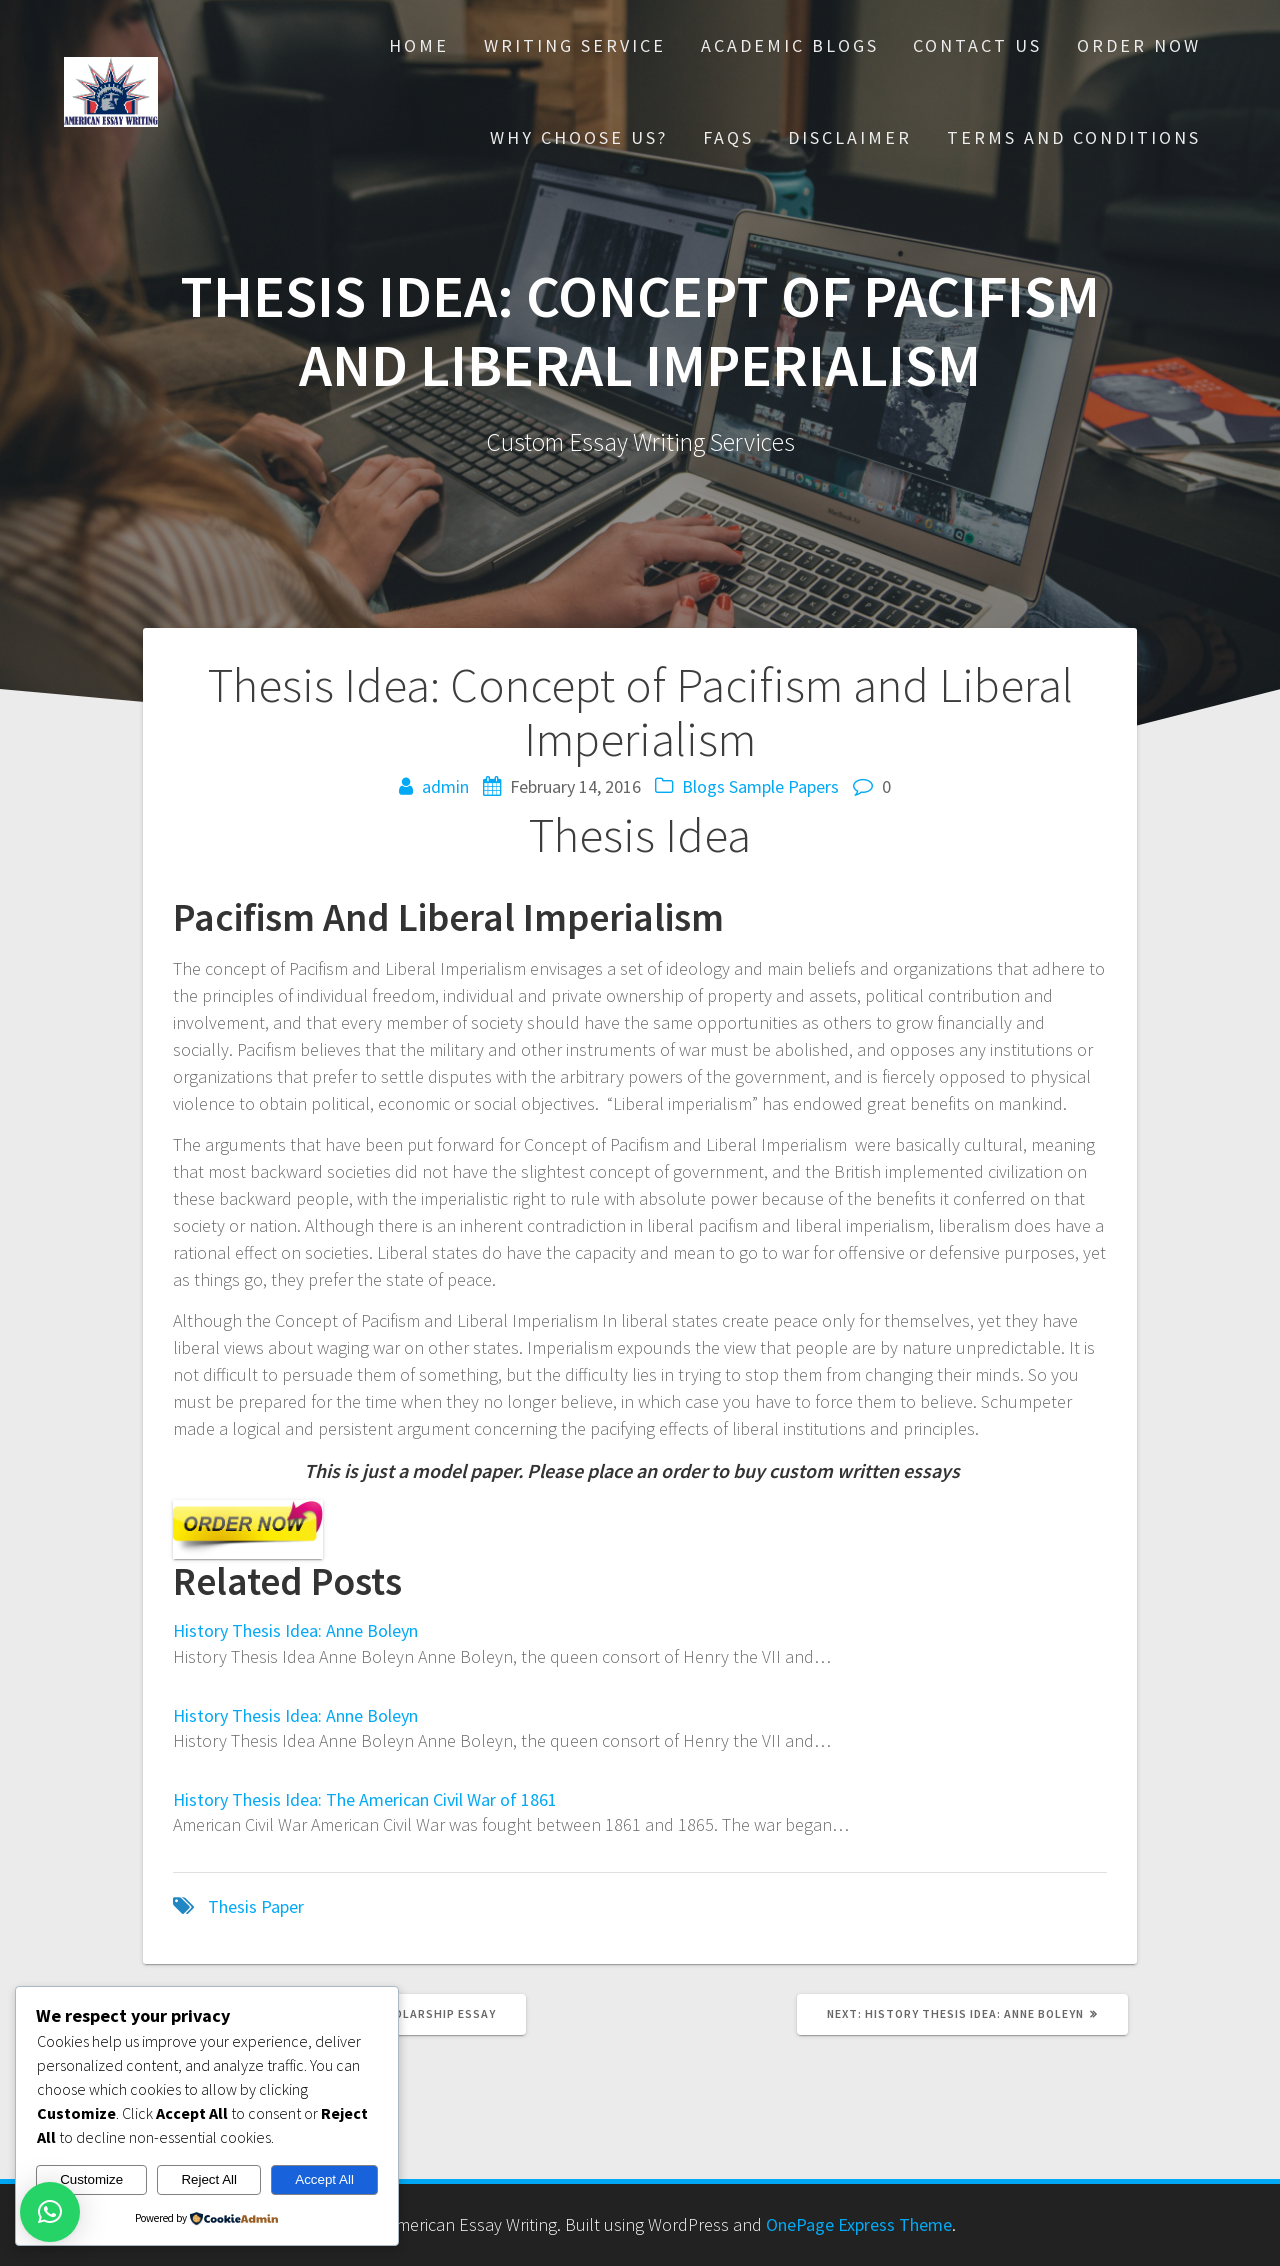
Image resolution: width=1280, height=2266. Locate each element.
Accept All (324, 2179)
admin (445, 786)
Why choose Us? (579, 137)
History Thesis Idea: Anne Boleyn (295, 1630)
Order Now (1139, 45)
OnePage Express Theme (859, 2224)
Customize (91, 2179)
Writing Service (575, 45)
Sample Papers (784, 786)
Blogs (703, 786)
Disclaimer (850, 137)
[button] (50, 2212)
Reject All (209, 2179)
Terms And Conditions (1074, 137)
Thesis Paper (256, 1906)
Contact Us (977, 45)
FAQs (728, 137)
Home (419, 45)
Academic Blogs (790, 45)
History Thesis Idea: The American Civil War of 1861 (365, 1799)
